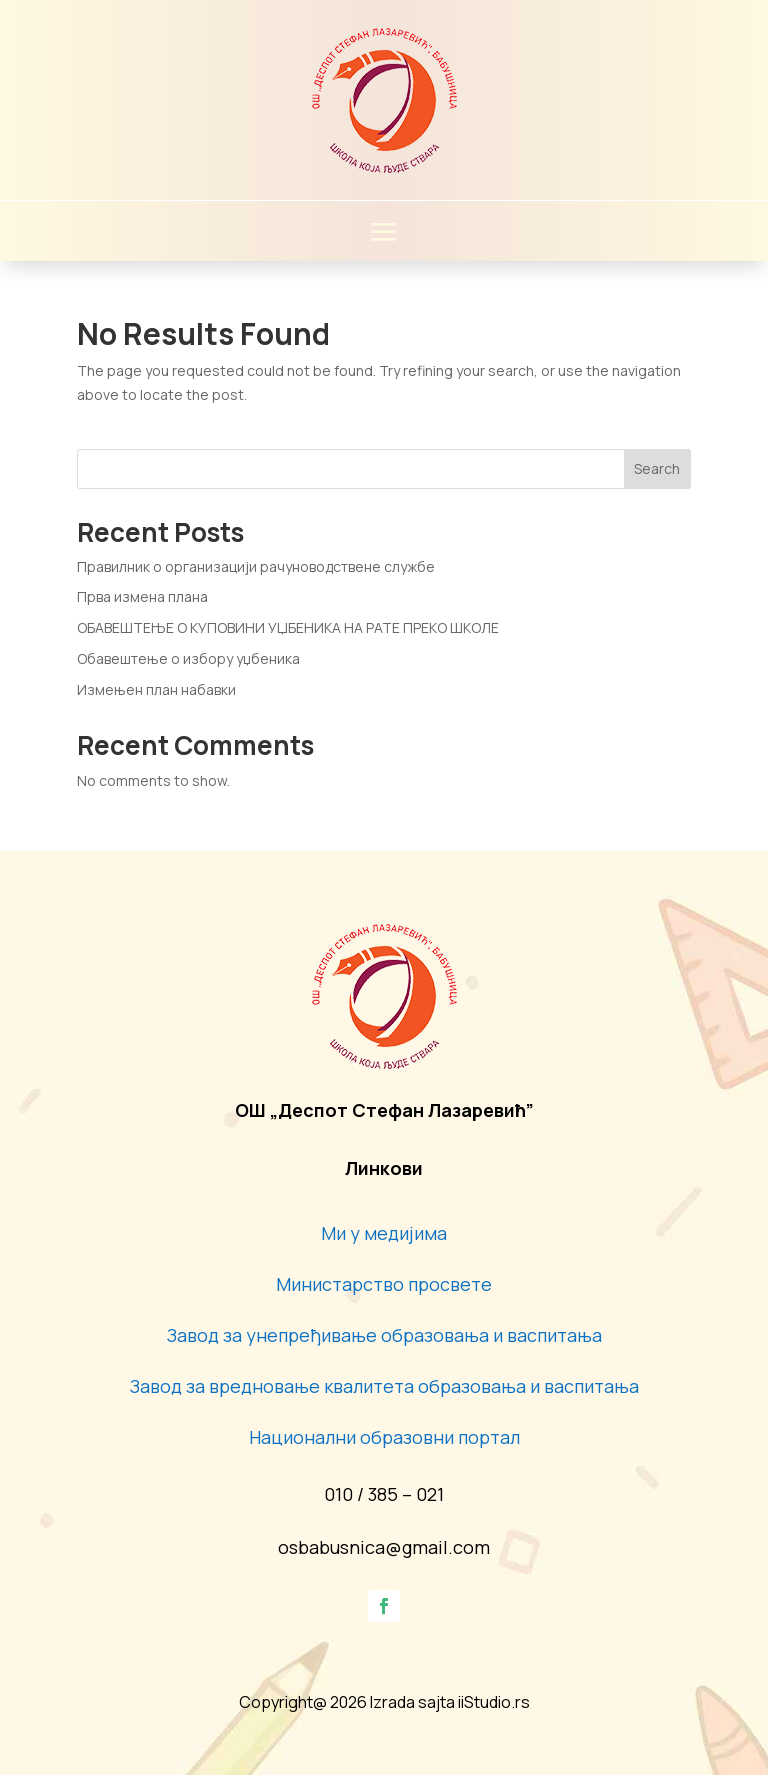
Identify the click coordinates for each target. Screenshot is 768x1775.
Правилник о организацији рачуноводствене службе (256, 566)
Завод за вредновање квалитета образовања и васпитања (384, 1386)
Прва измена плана (142, 596)
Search (657, 468)
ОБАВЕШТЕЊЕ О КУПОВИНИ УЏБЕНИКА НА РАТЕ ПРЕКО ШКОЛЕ (288, 627)
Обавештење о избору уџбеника (188, 658)
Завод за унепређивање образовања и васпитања (384, 1335)
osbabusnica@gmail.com (384, 1547)
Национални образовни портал (384, 1437)
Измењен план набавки (156, 689)
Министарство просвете (384, 1284)
